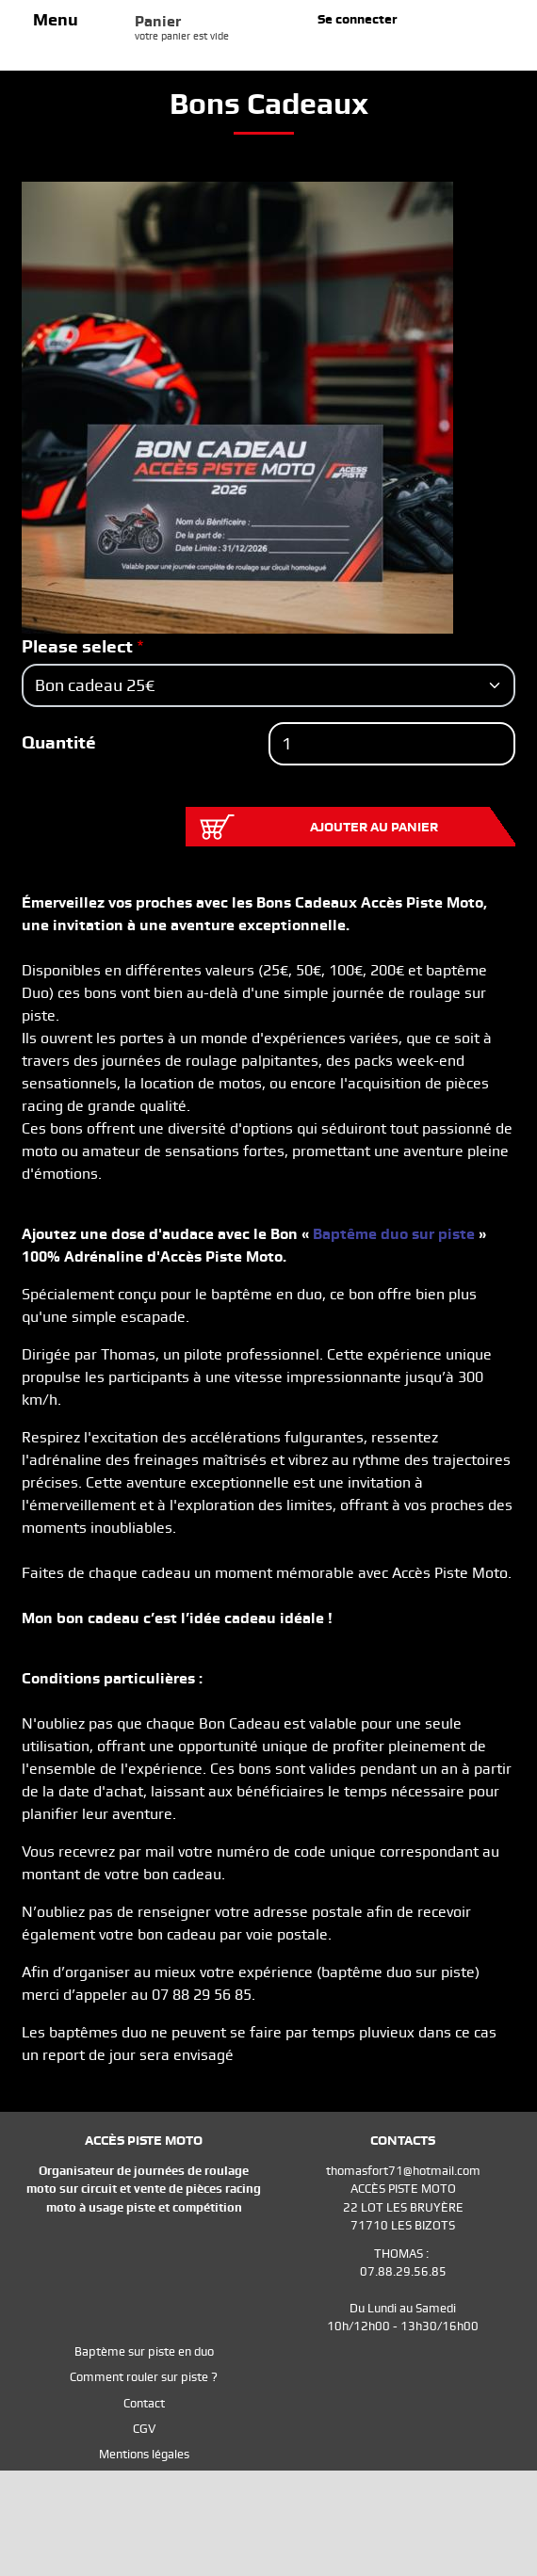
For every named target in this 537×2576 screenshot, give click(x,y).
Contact (144, 2403)
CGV (144, 2429)
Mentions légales (144, 2454)
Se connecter (357, 18)
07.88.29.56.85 (403, 2271)
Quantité (59, 742)
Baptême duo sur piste (394, 1234)
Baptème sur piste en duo (144, 2351)
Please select (77, 646)
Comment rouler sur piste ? (144, 2377)
